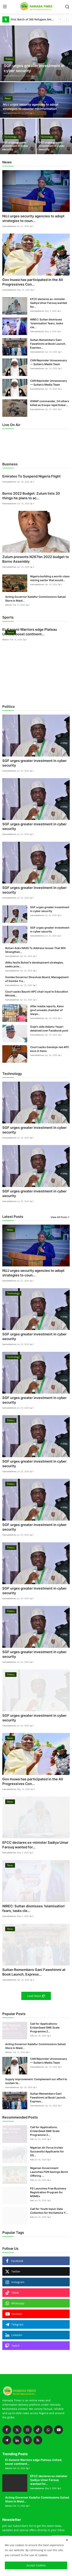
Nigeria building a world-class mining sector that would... (50, 578)
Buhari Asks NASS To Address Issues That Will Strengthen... (35, 949)
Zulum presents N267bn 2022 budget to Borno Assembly (35, 559)
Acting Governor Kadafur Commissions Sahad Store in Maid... (35, 598)
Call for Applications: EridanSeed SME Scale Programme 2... (45, 2027)
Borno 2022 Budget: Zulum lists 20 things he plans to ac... (31, 495)
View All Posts (60, 1217)
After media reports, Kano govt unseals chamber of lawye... (47, 1010)
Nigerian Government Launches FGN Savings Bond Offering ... (49, 2171)
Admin (8, 604)
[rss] (37, 2440)
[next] (66, 19)
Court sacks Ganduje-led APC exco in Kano (49, 1049)
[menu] (5, 7)
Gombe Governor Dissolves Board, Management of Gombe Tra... (37, 979)
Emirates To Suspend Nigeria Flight (31, 476)
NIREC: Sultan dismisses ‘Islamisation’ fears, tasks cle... (46, 323)
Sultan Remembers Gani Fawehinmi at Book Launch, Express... (48, 343)
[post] (36, 53)
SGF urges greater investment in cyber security (15, 146)
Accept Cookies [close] (36, 2565)
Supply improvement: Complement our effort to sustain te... (36, 2081)
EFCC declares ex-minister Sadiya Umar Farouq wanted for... (48, 302)
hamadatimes (11, 75)
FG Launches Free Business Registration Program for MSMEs (48, 2192)
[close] (67, 2540)
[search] (67, 7)
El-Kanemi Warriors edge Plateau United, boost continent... (29, 631)
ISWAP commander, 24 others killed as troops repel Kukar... (49, 403)
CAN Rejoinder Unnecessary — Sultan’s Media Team (48, 362)
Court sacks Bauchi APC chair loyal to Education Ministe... (36, 993)
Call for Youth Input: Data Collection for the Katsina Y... (49, 2210)
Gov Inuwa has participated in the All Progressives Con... (32, 282)
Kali (32, 2035)
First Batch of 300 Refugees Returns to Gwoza (33, 19)
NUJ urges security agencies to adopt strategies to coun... (33, 218)
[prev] (60, 19)
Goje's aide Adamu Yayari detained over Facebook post (49, 1028)
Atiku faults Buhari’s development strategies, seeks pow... (34, 964)
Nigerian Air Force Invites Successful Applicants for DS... (47, 2151)
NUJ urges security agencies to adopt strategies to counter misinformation (30, 107)
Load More (36, 1996)
